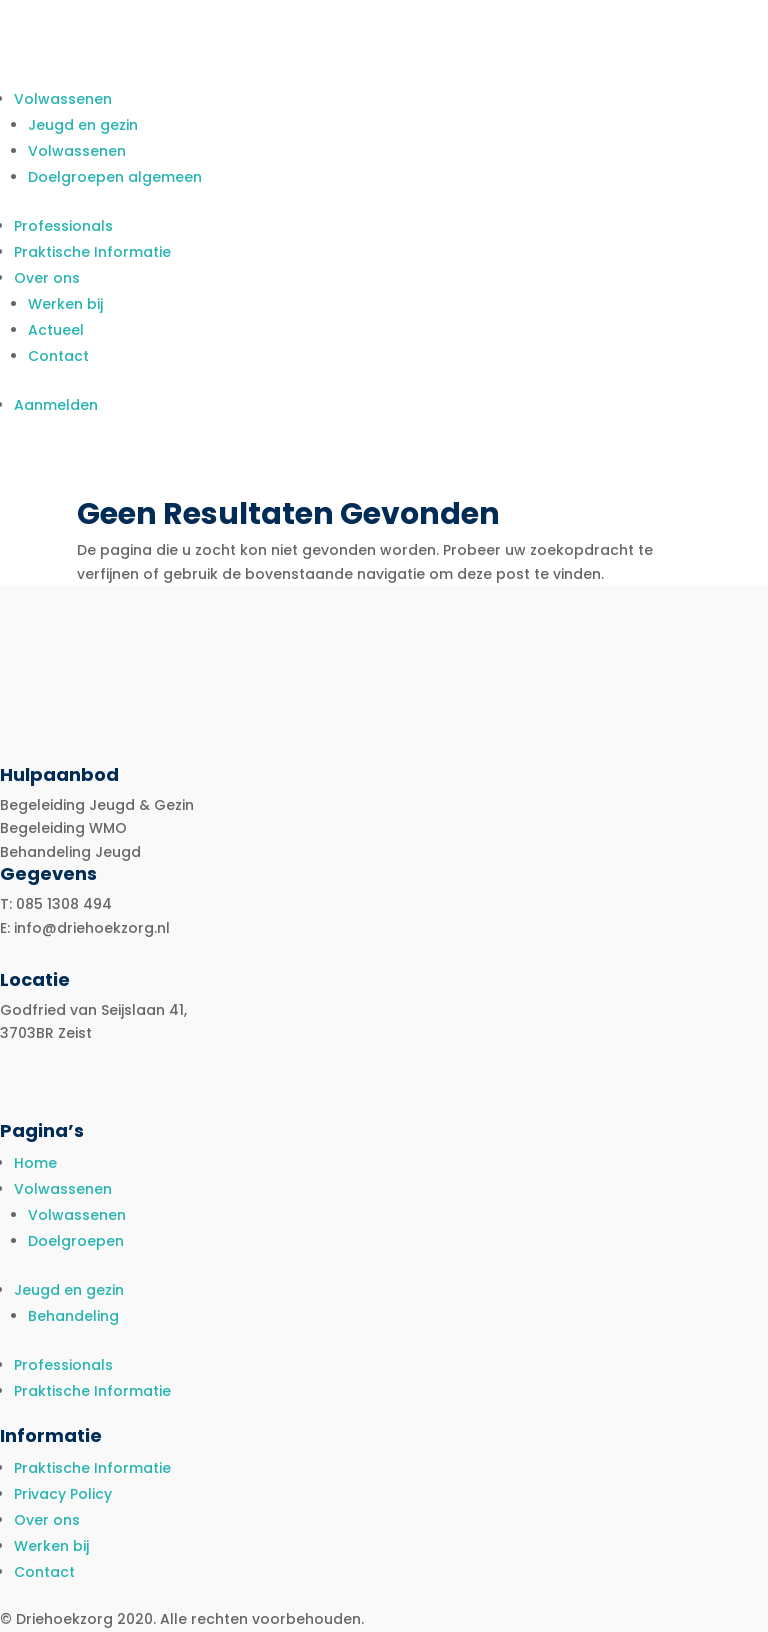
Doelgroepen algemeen (115, 177)
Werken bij (65, 304)
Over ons (47, 278)
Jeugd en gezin (83, 125)
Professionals (63, 226)
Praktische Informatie (92, 252)
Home (35, 1163)
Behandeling (73, 1316)
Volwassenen (63, 99)
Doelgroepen (76, 1241)
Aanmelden (56, 405)
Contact (58, 356)
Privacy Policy (63, 1494)
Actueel (56, 330)
